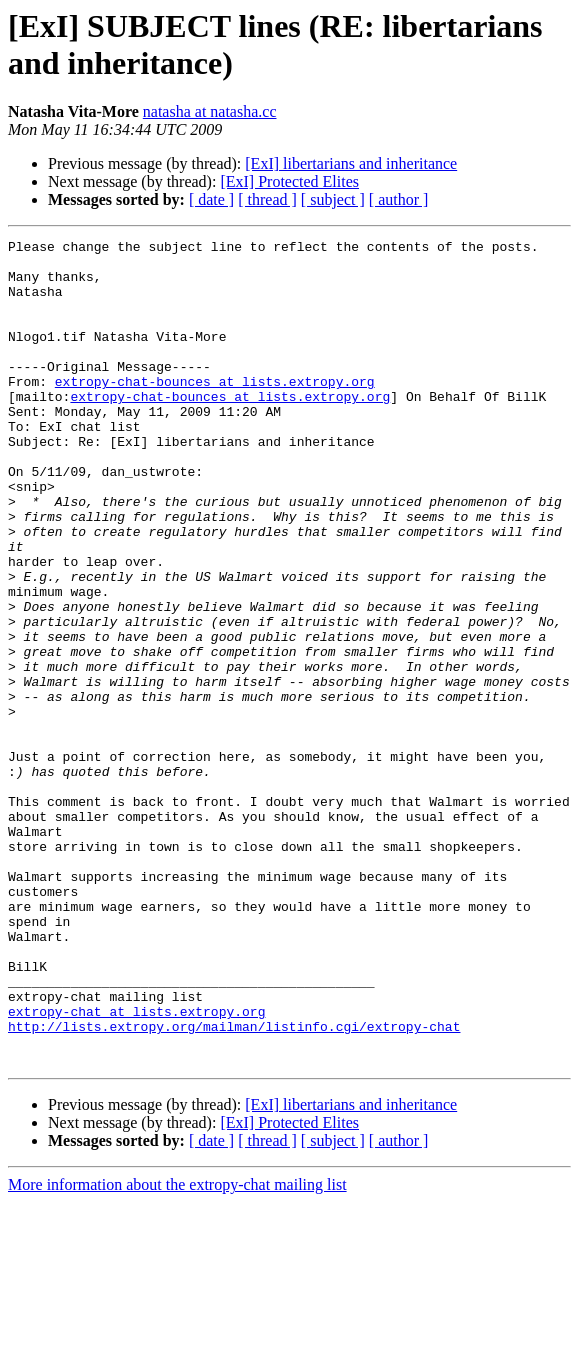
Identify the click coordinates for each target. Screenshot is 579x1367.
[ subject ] (333, 199)
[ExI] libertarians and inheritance (351, 163)
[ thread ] (267, 199)
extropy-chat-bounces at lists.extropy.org (215, 411)
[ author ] (399, 199)
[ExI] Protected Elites (289, 181)
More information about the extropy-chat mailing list (177, 1349)
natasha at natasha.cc (210, 111)
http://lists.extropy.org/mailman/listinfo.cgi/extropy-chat (234, 1185)
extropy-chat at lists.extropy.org (136, 1167)
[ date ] (211, 199)
